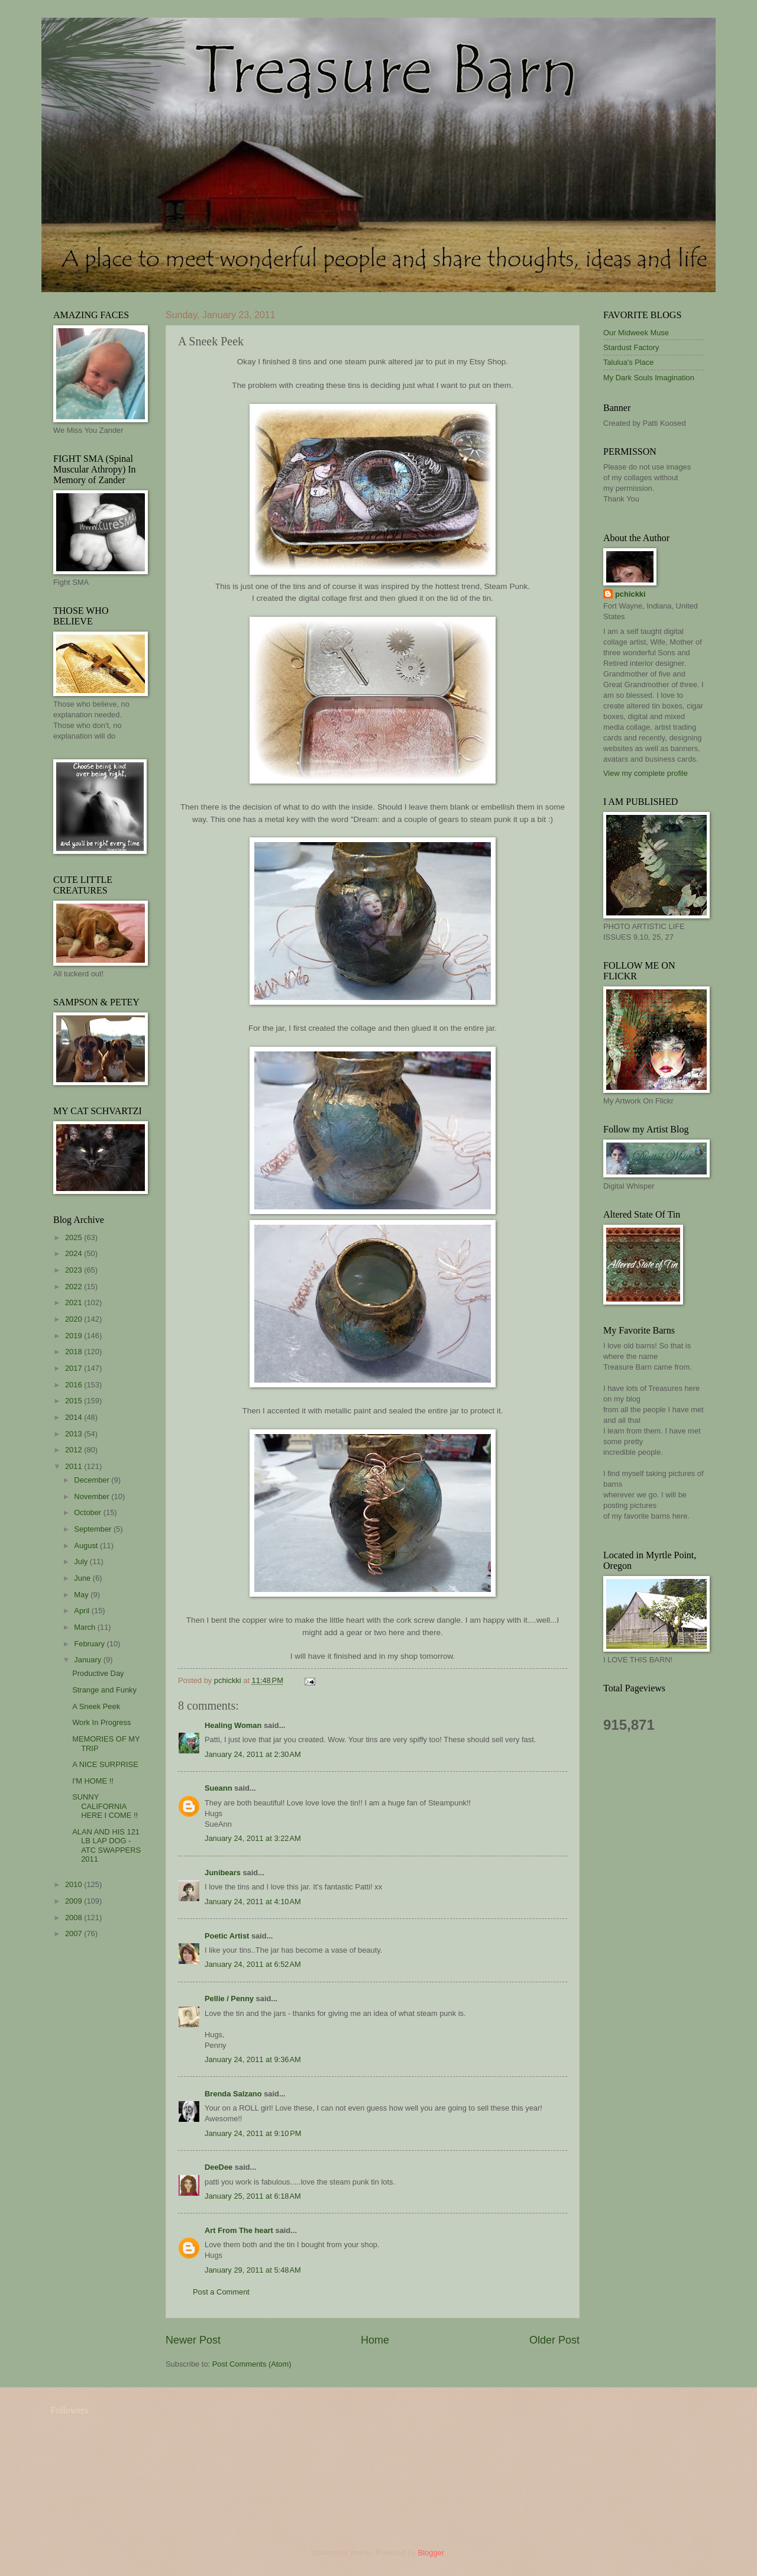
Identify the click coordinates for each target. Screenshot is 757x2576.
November (92, 1496)
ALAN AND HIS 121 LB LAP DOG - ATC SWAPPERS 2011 (106, 1845)
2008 (74, 1917)
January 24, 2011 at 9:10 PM (253, 2133)
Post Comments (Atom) (252, 2364)
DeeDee (218, 2167)
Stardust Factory (631, 347)
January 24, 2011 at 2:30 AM (253, 1754)
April (82, 1610)
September (94, 1529)
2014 (74, 1417)
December (92, 1479)
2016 (74, 1384)
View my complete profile (645, 773)
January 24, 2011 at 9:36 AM (253, 2059)
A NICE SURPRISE (105, 1764)
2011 (74, 1466)
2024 (74, 1253)
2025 (74, 1237)
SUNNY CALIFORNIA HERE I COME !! (105, 1806)
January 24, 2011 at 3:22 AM (253, 1838)
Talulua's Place (628, 362)
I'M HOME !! (93, 1780)
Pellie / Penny (229, 1998)
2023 (74, 1270)
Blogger (431, 2552)
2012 (74, 1449)
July (81, 1561)
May (82, 1594)
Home (375, 2340)
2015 (74, 1400)
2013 (74, 1433)
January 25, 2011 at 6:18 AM (253, 2196)
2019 (74, 1335)
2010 (74, 1884)
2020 (74, 1319)
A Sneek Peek (96, 1706)
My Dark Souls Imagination (648, 377)
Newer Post (193, 2340)
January (88, 1659)
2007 (74, 1933)
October (88, 1512)
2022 (74, 1286)
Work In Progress (101, 1722)
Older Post (554, 2340)
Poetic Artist (227, 1935)
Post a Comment (221, 2291)
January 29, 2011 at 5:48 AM (253, 2270)
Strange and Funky (104, 1689)
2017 (74, 1368)
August (87, 1545)
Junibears (223, 1872)
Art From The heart (239, 2230)
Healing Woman (233, 1725)
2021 (74, 1302)
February (90, 1643)
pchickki (630, 594)
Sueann (218, 1788)
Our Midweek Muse (636, 332)
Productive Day (98, 1673)
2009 (74, 1901)
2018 (74, 1351)
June (83, 1578)
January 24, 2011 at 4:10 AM (253, 1901)
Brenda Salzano (233, 2093)
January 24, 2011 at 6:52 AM (253, 1964)
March (85, 1627)
